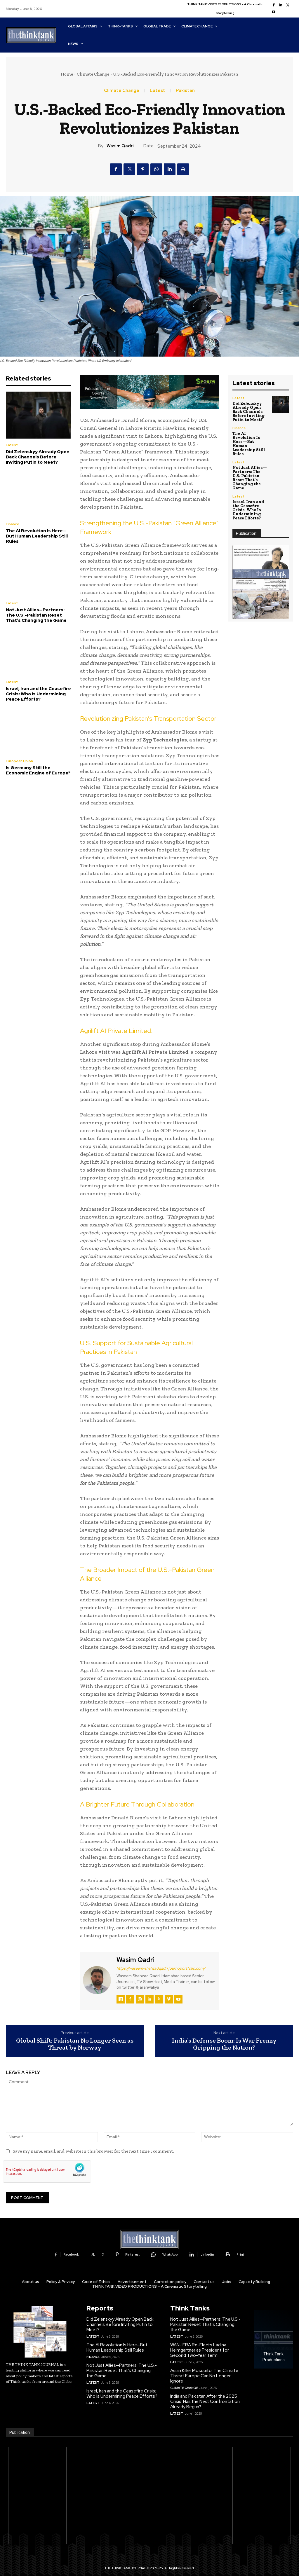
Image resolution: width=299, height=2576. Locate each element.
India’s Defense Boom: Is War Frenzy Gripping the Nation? (224, 2044)
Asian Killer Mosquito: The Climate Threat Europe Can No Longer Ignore (204, 2376)
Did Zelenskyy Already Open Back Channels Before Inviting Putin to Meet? (37, 457)
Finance (12, 524)
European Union (19, 761)
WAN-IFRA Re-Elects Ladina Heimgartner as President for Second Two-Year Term (199, 2350)
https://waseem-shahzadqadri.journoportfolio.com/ (161, 1968)
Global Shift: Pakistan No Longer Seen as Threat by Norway (74, 2044)
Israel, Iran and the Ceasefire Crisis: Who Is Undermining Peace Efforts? (38, 694)
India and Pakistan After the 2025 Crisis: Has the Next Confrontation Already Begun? (205, 2401)
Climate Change (93, 74)
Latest (157, 90)
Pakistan (185, 90)
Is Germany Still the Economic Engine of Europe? (38, 770)
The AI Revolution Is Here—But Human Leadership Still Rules (37, 536)
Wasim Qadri (120, 146)
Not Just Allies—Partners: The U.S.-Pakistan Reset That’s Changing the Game (36, 615)
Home (67, 74)
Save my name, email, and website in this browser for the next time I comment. (93, 2151)
